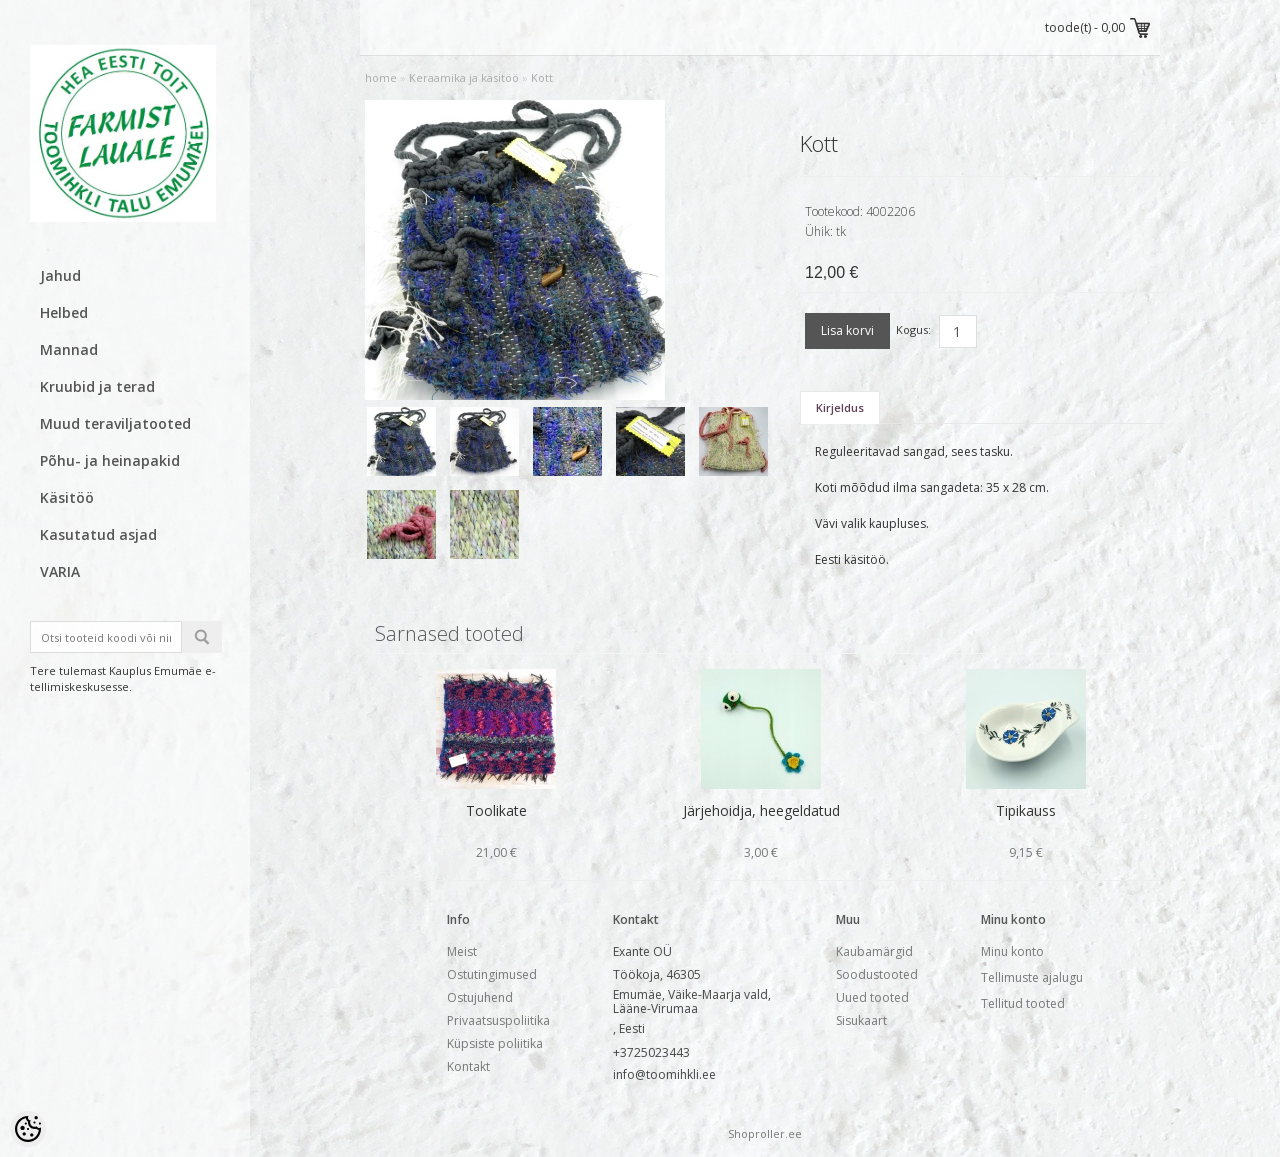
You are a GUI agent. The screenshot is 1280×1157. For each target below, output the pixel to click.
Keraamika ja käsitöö (464, 77)
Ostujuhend (480, 997)
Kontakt (468, 1066)
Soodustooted (877, 974)
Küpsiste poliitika (495, 1043)
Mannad (69, 349)
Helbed (64, 312)
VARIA (60, 571)
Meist (462, 951)
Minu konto (1012, 951)
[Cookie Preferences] (28, 1129)
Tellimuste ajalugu (1032, 977)
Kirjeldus (840, 407)
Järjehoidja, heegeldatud (761, 810)
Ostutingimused (492, 974)
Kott (542, 77)
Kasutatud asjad (98, 534)
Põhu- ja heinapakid (110, 460)
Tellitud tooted (1023, 1003)
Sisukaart (861, 1020)
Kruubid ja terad (97, 386)
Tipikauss (1026, 810)
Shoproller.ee (765, 1133)
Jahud (60, 275)
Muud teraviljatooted (115, 423)
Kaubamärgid (874, 951)
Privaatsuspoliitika (498, 1020)
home (381, 77)
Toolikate (496, 810)
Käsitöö (67, 497)
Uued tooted (872, 997)
